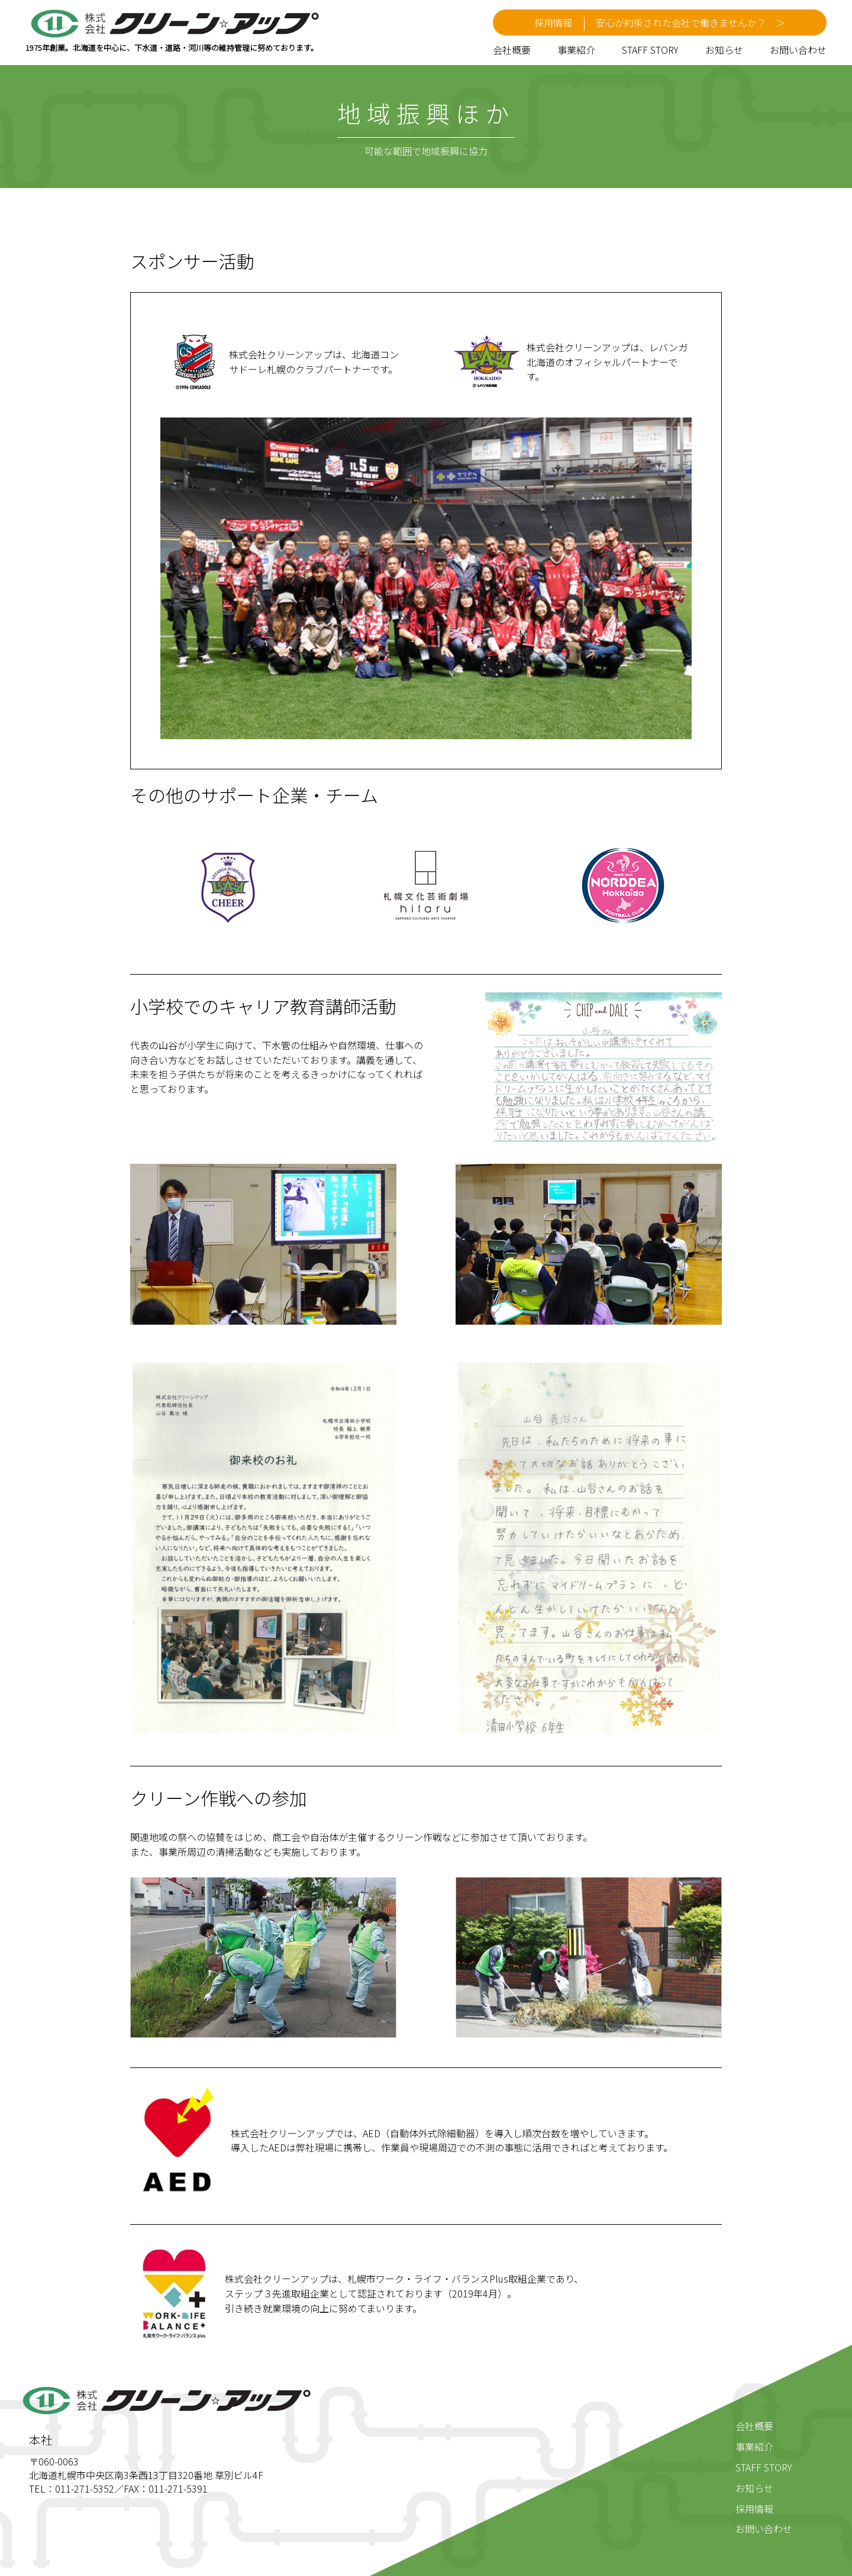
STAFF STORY (650, 50)
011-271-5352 (84, 2488)
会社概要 (512, 50)
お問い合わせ (798, 50)
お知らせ (724, 50)
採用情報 (754, 2508)
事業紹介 (576, 50)
